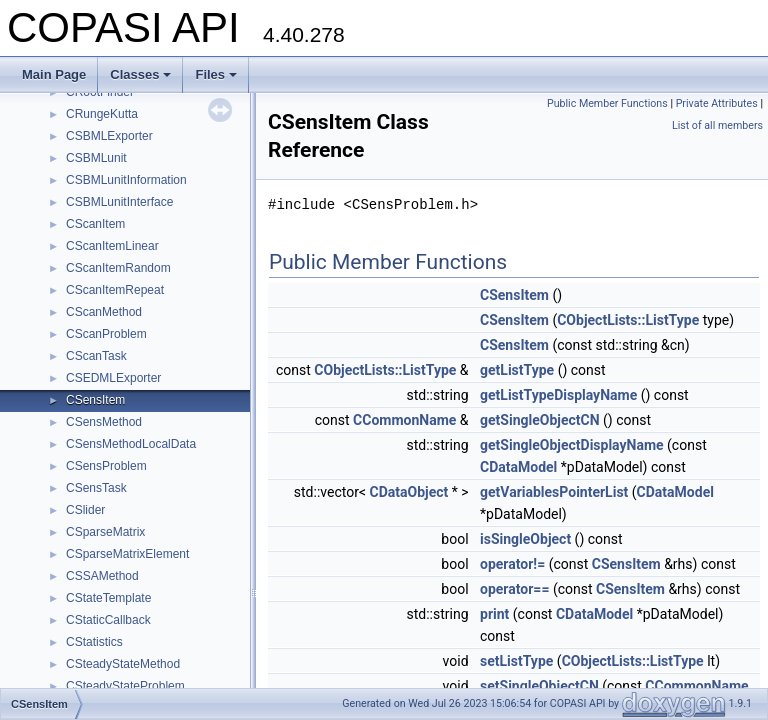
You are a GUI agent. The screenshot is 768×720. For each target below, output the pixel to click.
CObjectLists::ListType (628, 320)
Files (216, 74)
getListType (517, 370)
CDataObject (409, 492)
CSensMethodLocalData (131, 444)
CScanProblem (106, 334)
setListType (516, 661)
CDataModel (518, 467)
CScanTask (96, 356)
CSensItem (95, 400)
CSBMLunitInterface (119, 202)
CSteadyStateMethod (123, 664)
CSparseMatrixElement (127, 554)
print (494, 614)
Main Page (54, 74)
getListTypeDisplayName (558, 395)
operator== (514, 589)
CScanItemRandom (118, 268)
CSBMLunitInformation (126, 180)
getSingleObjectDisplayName (572, 445)
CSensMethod (104, 422)
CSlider (85, 510)
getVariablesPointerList (554, 492)
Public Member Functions (607, 103)
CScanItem (95, 224)
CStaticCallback (108, 620)
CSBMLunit (96, 158)
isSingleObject (525, 539)
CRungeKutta (102, 114)
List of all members (717, 125)
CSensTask (96, 488)
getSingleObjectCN (540, 420)
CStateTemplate (108, 598)
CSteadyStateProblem (125, 686)
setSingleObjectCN (539, 686)
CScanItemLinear (112, 246)
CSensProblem (106, 466)
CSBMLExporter (109, 136)
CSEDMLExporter (113, 378)
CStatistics (94, 642)
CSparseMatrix (105, 532)
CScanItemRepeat (115, 290)
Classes (140, 74)
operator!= (512, 564)
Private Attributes (717, 103)
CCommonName (404, 420)
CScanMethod (104, 312)
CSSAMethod (102, 576)
